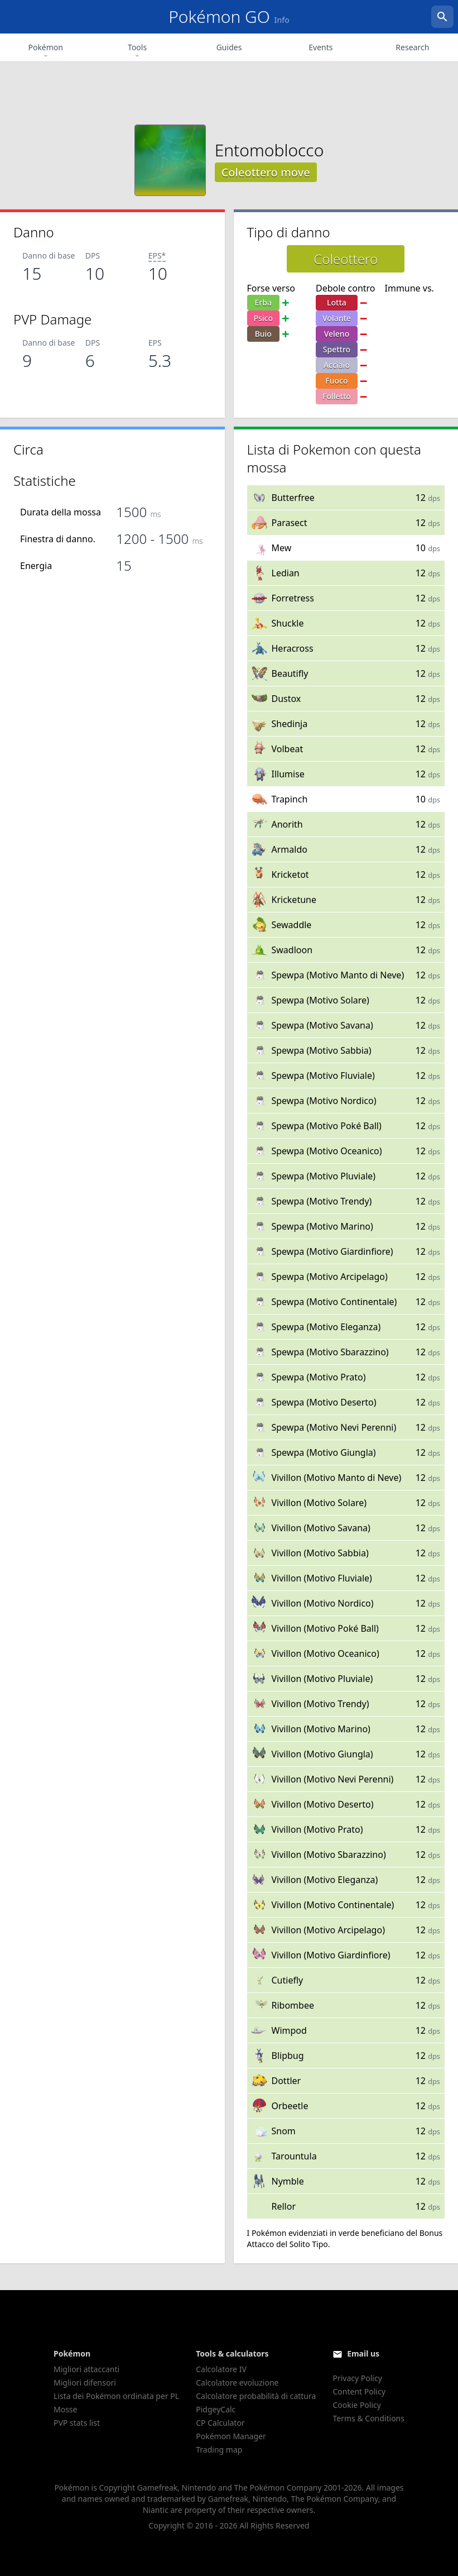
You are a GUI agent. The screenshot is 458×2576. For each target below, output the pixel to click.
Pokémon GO (229, 16)
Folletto (336, 396)
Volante (336, 318)
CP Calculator (220, 2422)
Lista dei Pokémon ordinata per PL (116, 2396)
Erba (263, 302)
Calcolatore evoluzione (237, 2382)
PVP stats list (77, 2422)
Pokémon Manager (231, 2436)
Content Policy (358, 2391)
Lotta (336, 302)
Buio (263, 333)
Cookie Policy (356, 2405)
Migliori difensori (85, 2382)
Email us (363, 2353)
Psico (263, 318)
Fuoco (336, 380)
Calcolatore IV (221, 2369)
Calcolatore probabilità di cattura (256, 2396)
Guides (229, 47)
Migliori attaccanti (86, 2369)
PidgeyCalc (215, 2409)
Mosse (65, 2409)
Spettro (336, 349)
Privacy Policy (357, 2378)
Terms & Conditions (368, 2418)
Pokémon (45, 51)
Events (320, 47)
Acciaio (337, 365)
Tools (137, 51)
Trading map (219, 2449)
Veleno (337, 333)
